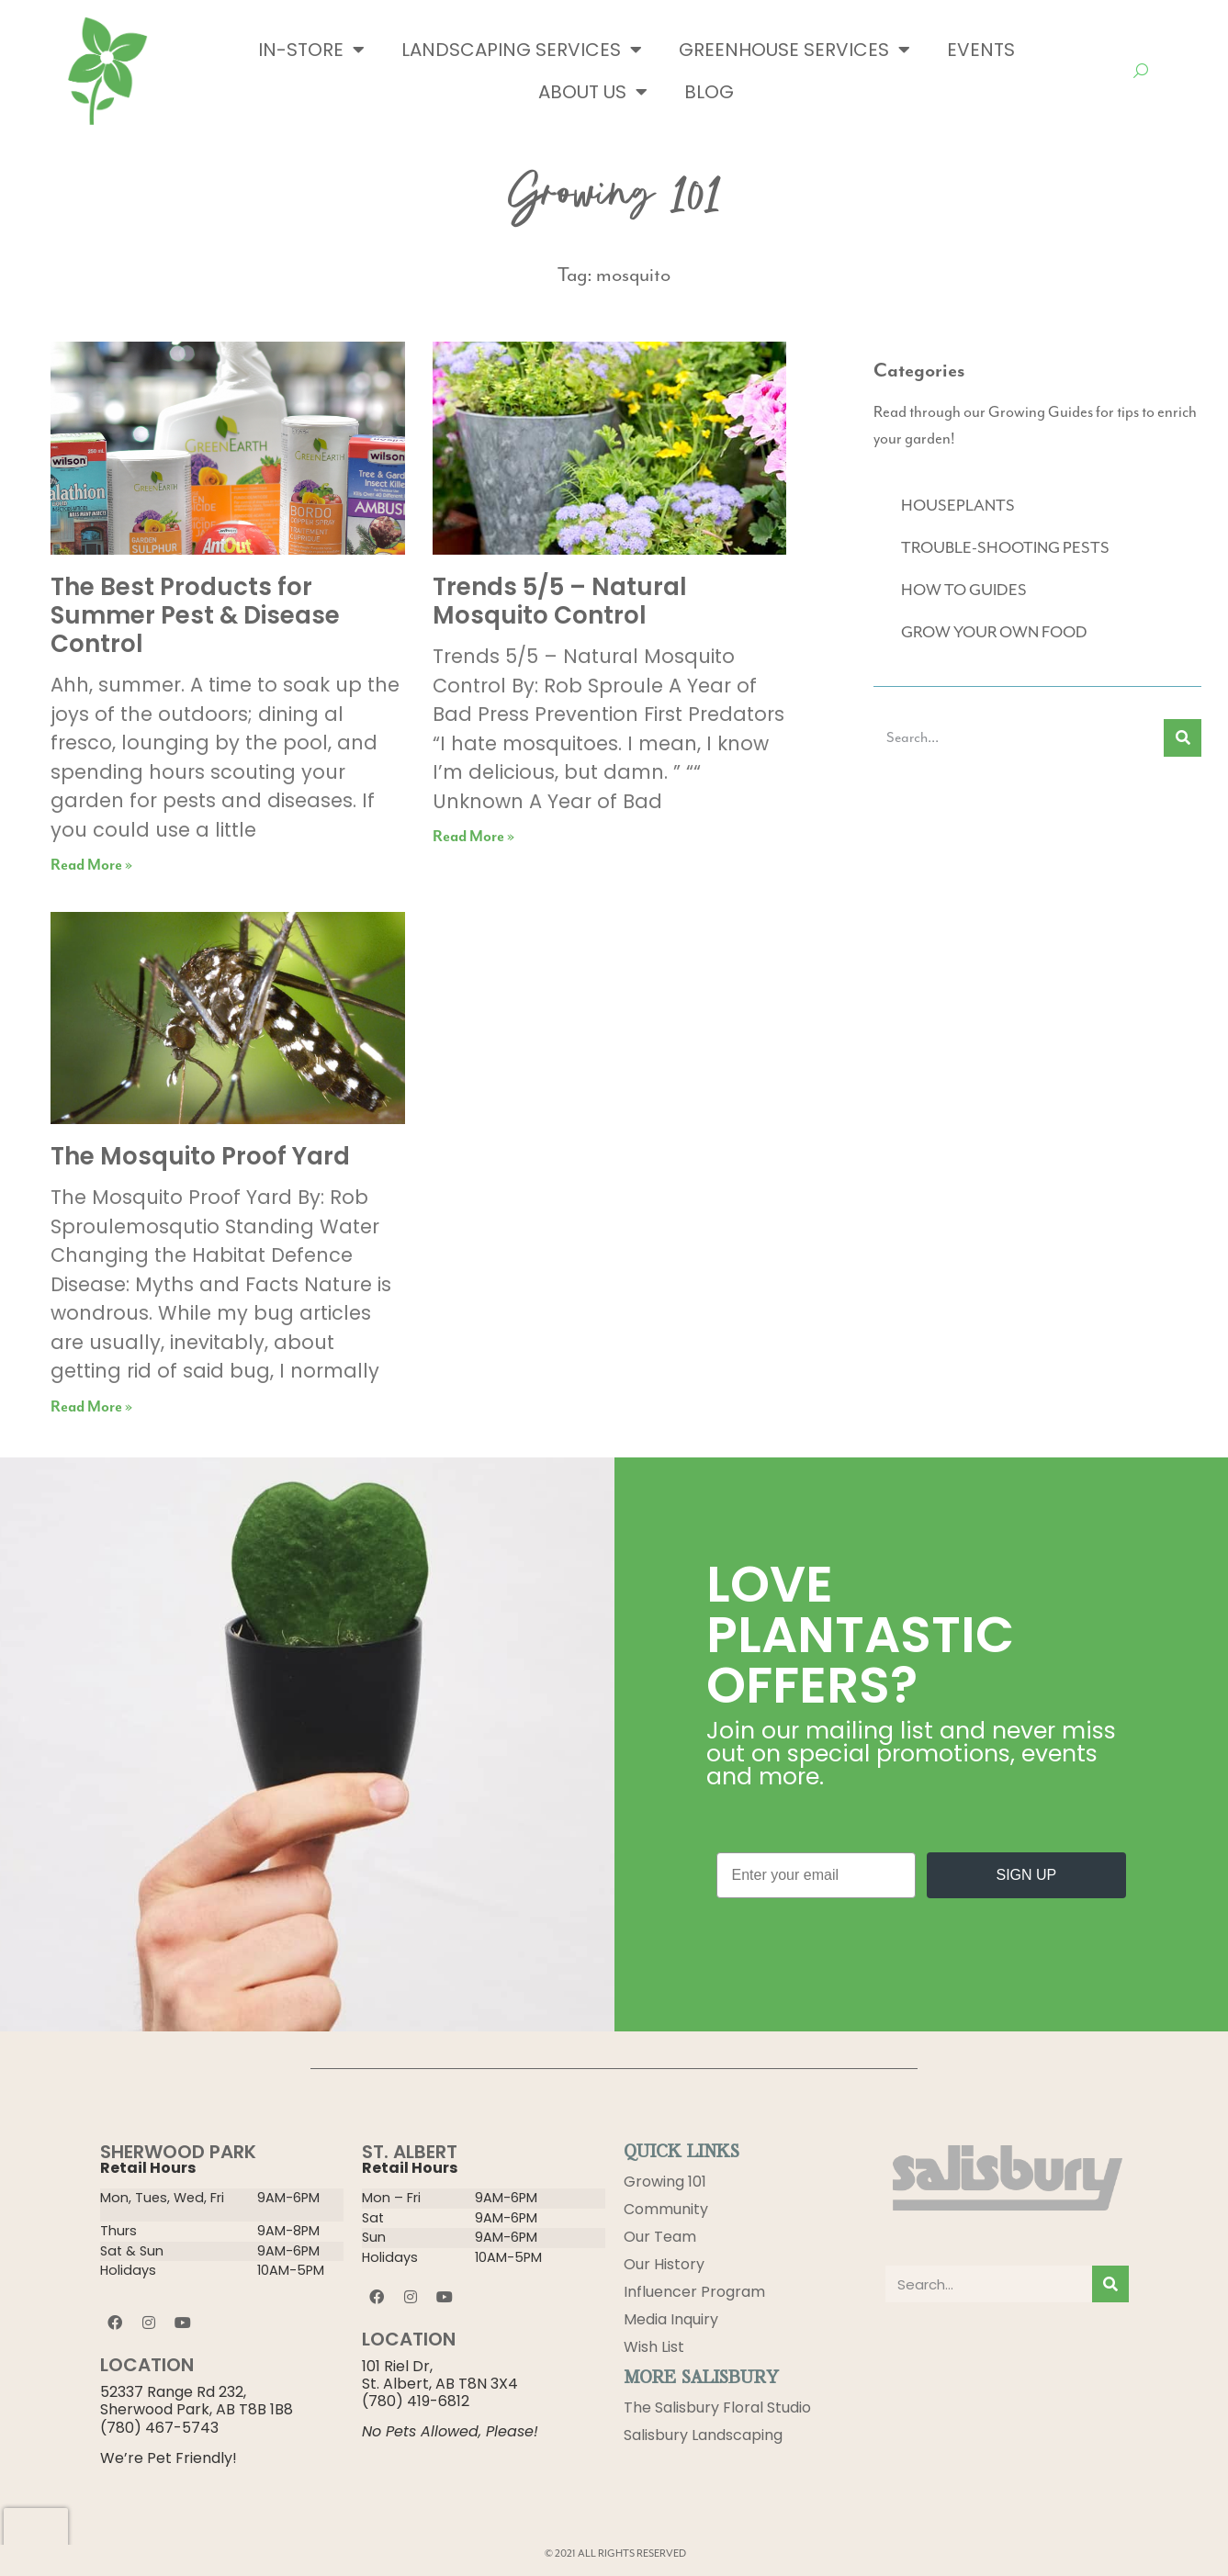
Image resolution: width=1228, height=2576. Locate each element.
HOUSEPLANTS (958, 506)
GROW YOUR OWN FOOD (994, 633)
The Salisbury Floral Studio (717, 2407)
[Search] (1182, 738)
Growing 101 (665, 2181)
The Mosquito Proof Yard (200, 1156)
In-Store (311, 49)
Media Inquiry (671, 2319)
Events (981, 49)
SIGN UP (1026, 1875)
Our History (664, 2264)
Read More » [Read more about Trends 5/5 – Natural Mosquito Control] (473, 837)
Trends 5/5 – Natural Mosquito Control (560, 601)
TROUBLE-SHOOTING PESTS (1005, 548)
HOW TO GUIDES (964, 590)
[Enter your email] (816, 1875)
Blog (709, 92)
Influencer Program (694, 2291)
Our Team (660, 2236)
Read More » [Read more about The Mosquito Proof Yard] (91, 1407)
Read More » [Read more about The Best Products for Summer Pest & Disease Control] (91, 865)
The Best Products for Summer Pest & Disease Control (195, 615)
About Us (593, 91)
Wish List (654, 2346)
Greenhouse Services (794, 49)
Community (666, 2209)
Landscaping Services (521, 49)
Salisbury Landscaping (703, 2435)
